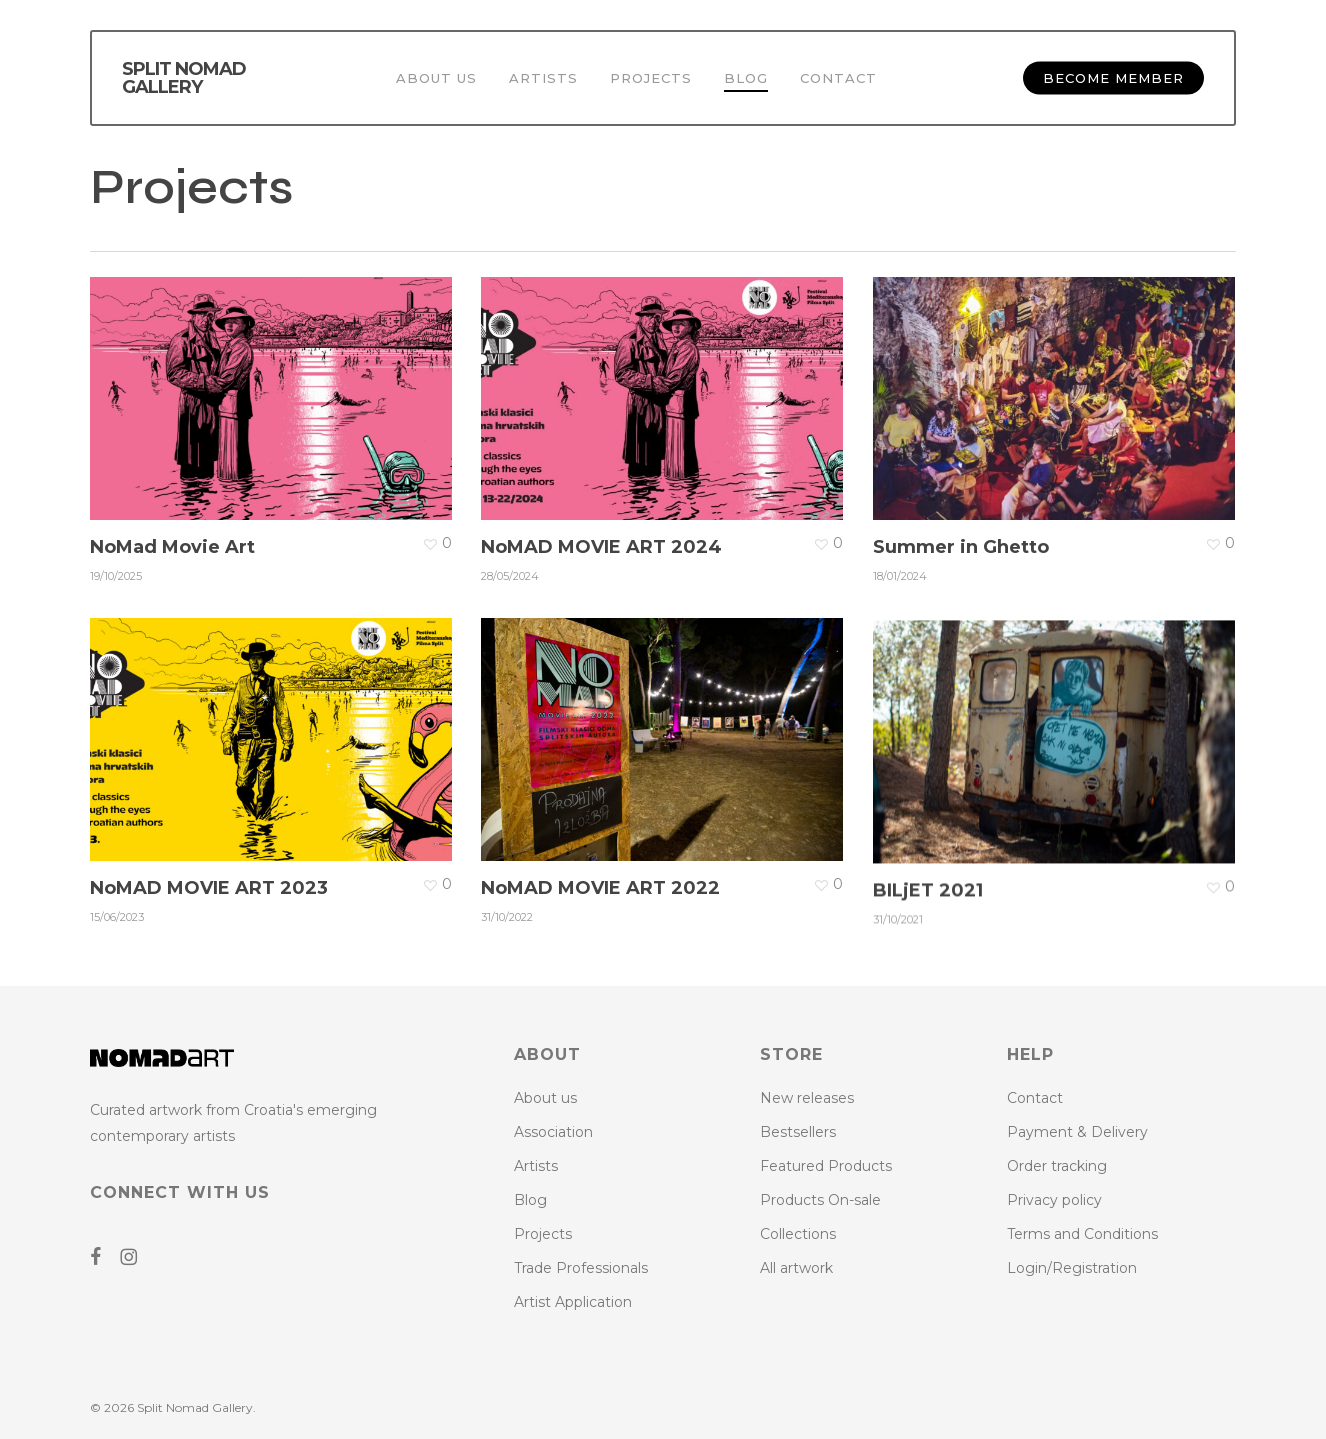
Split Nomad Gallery (184, 78)
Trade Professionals (581, 1268)
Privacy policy (1054, 1200)
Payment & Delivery (1077, 1132)
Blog (530, 1200)
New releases (807, 1098)
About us (545, 1098)
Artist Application (573, 1302)
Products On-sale (820, 1200)
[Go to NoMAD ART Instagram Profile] (136, 1258)
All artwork (796, 1268)
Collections (798, 1234)
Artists (536, 1166)
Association (553, 1132)
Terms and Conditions (1082, 1234)
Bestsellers (798, 1132)
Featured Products (826, 1166)
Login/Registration (1072, 1268)
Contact (1035, 1098)
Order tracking (1057, 1166)
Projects (543, 1234)
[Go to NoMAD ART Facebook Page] (103, 1258)
